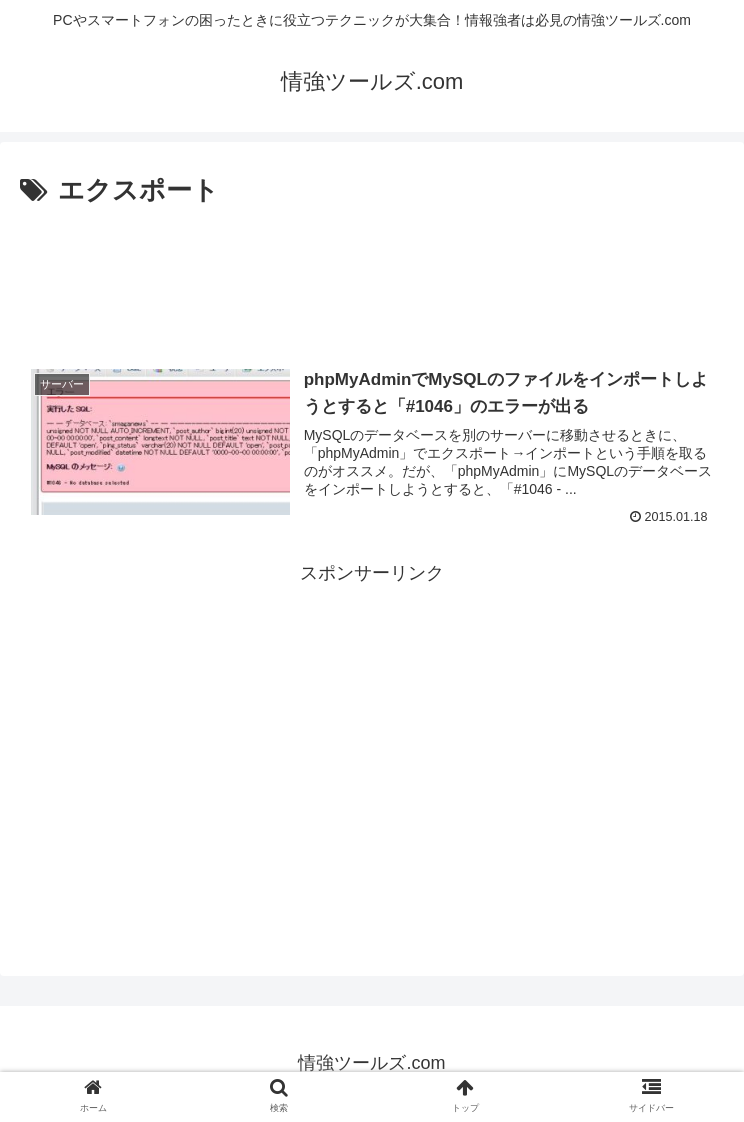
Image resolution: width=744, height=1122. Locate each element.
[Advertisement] (372, 273)
